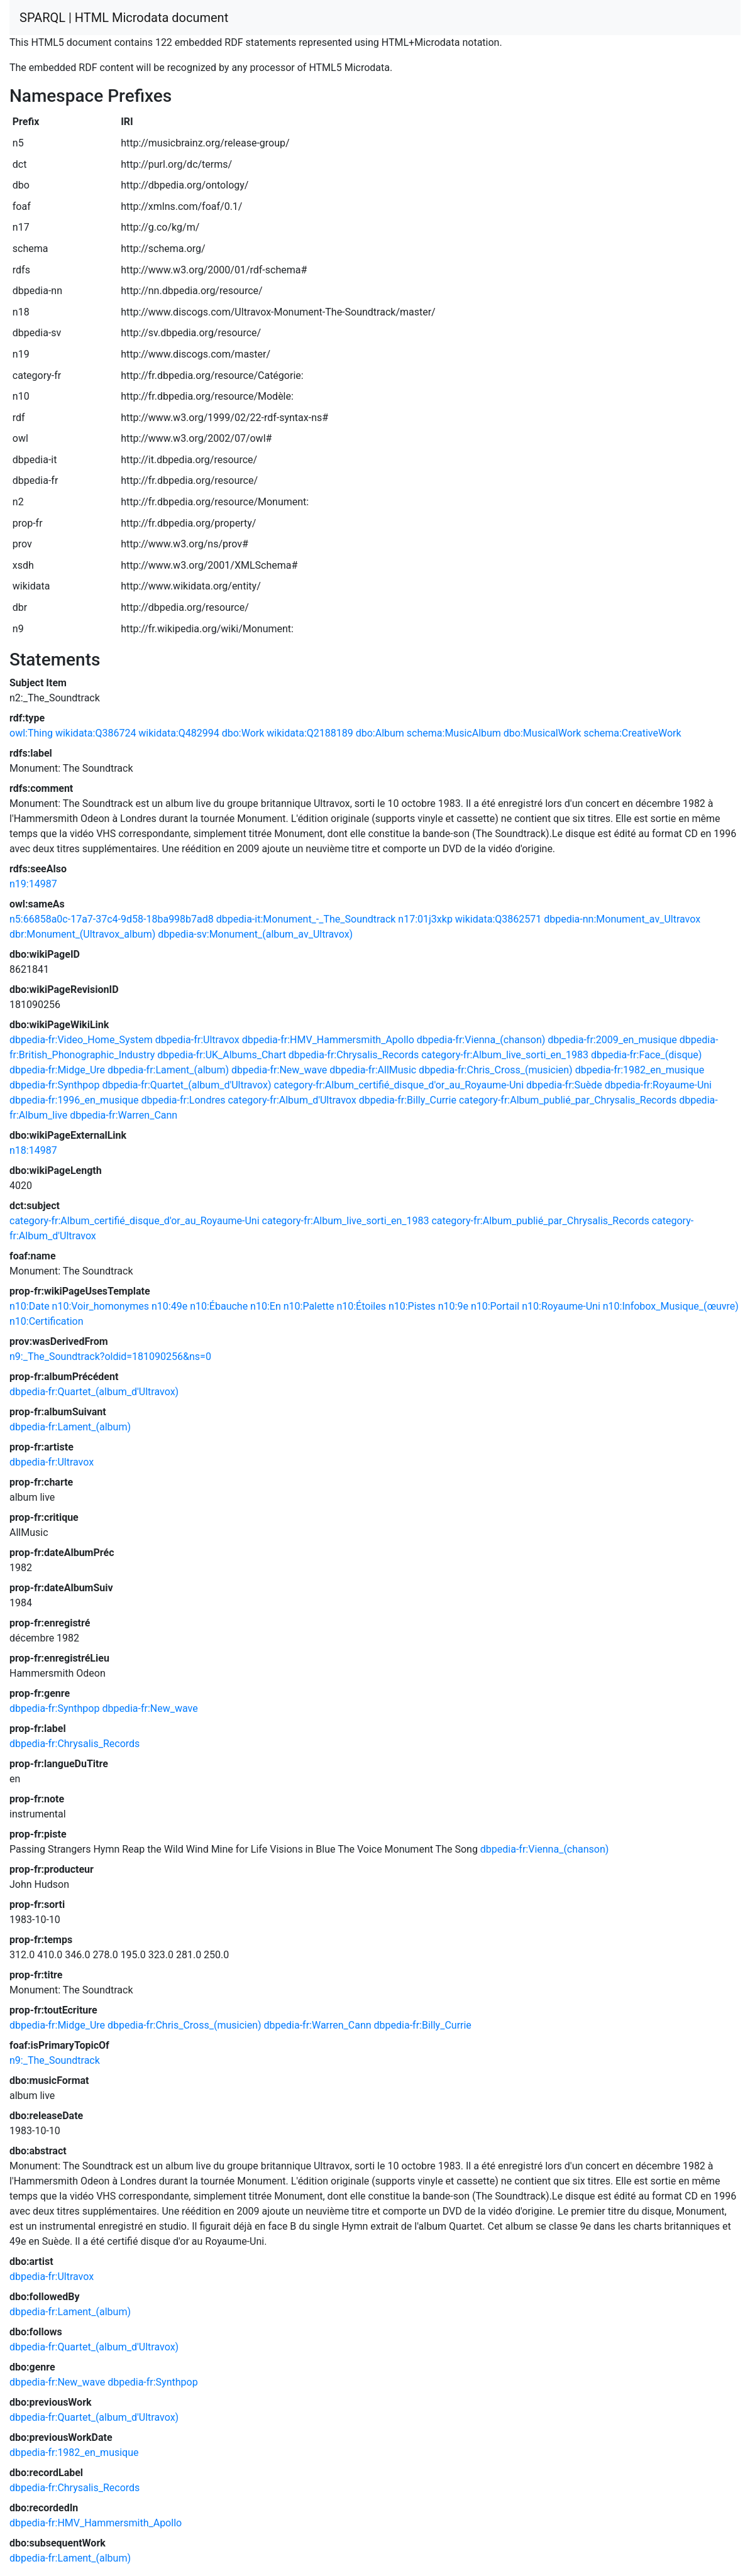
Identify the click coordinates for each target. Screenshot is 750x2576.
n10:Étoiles (361, 1306)
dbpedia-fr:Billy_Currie (407, 1100)
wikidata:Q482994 (178, 733)
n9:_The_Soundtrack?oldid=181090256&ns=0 (110, 1356)
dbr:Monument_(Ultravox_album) (82, 934)
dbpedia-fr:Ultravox (197, 1040)
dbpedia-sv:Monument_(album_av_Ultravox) (255, 934)
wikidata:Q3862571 (498, 919)
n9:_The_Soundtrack (54, 2060)
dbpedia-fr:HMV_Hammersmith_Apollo (328, 1040)
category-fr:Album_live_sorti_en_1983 (504, 1055)
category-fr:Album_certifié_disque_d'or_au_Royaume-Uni (399, 1085)
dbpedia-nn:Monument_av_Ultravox (622, 919)
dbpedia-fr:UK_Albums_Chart (221, 1055)
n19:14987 (33, 884)
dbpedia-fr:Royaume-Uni (658, 1085)
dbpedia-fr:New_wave (279, 1070)
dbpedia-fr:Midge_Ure (57, 1070)
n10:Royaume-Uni (561, 1306)
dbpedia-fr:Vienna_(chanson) (481, 1040)
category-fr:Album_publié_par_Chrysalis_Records (567, 1100)
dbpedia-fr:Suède (564, 1085)
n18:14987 (33, 1150)
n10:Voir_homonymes (100, 1306)
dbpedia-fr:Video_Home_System (81, 1040)
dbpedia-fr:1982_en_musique (640, 1070)
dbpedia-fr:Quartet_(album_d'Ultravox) (186, 1085)
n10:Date (29, 1306)
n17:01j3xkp (425, 919)
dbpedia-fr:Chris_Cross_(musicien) (496, 1070)
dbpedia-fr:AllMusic (372, 1070)
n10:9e (453, 1306)
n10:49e (169, 1306)
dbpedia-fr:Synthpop (54, 1085)
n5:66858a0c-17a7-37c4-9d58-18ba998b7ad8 (111, 919)
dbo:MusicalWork (543, 733)
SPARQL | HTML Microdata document (123, 17)
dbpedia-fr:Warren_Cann (123, 1115)
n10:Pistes (412, 1306)
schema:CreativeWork (632, 733)
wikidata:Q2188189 (310, 733)
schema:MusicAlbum (454, 733)
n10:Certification (46, 1321)
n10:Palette (309, 1306)
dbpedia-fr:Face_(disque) (646, 1055)
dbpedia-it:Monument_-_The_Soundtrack (306, 919)
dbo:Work (243, 733)
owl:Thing (31, 733)
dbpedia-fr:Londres (183, 1100)
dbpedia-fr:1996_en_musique (74, 1100)
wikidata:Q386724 (95, 733)
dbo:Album (380, 733)
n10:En (265, 1306)
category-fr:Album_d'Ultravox (292, 1100)
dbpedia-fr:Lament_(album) (168, 1070)
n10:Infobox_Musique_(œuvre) (671, 1306)
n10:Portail (495, 1306)
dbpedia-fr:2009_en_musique (612, 1040)
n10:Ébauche (219, 1306)
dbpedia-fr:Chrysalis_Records (354, 1055)
